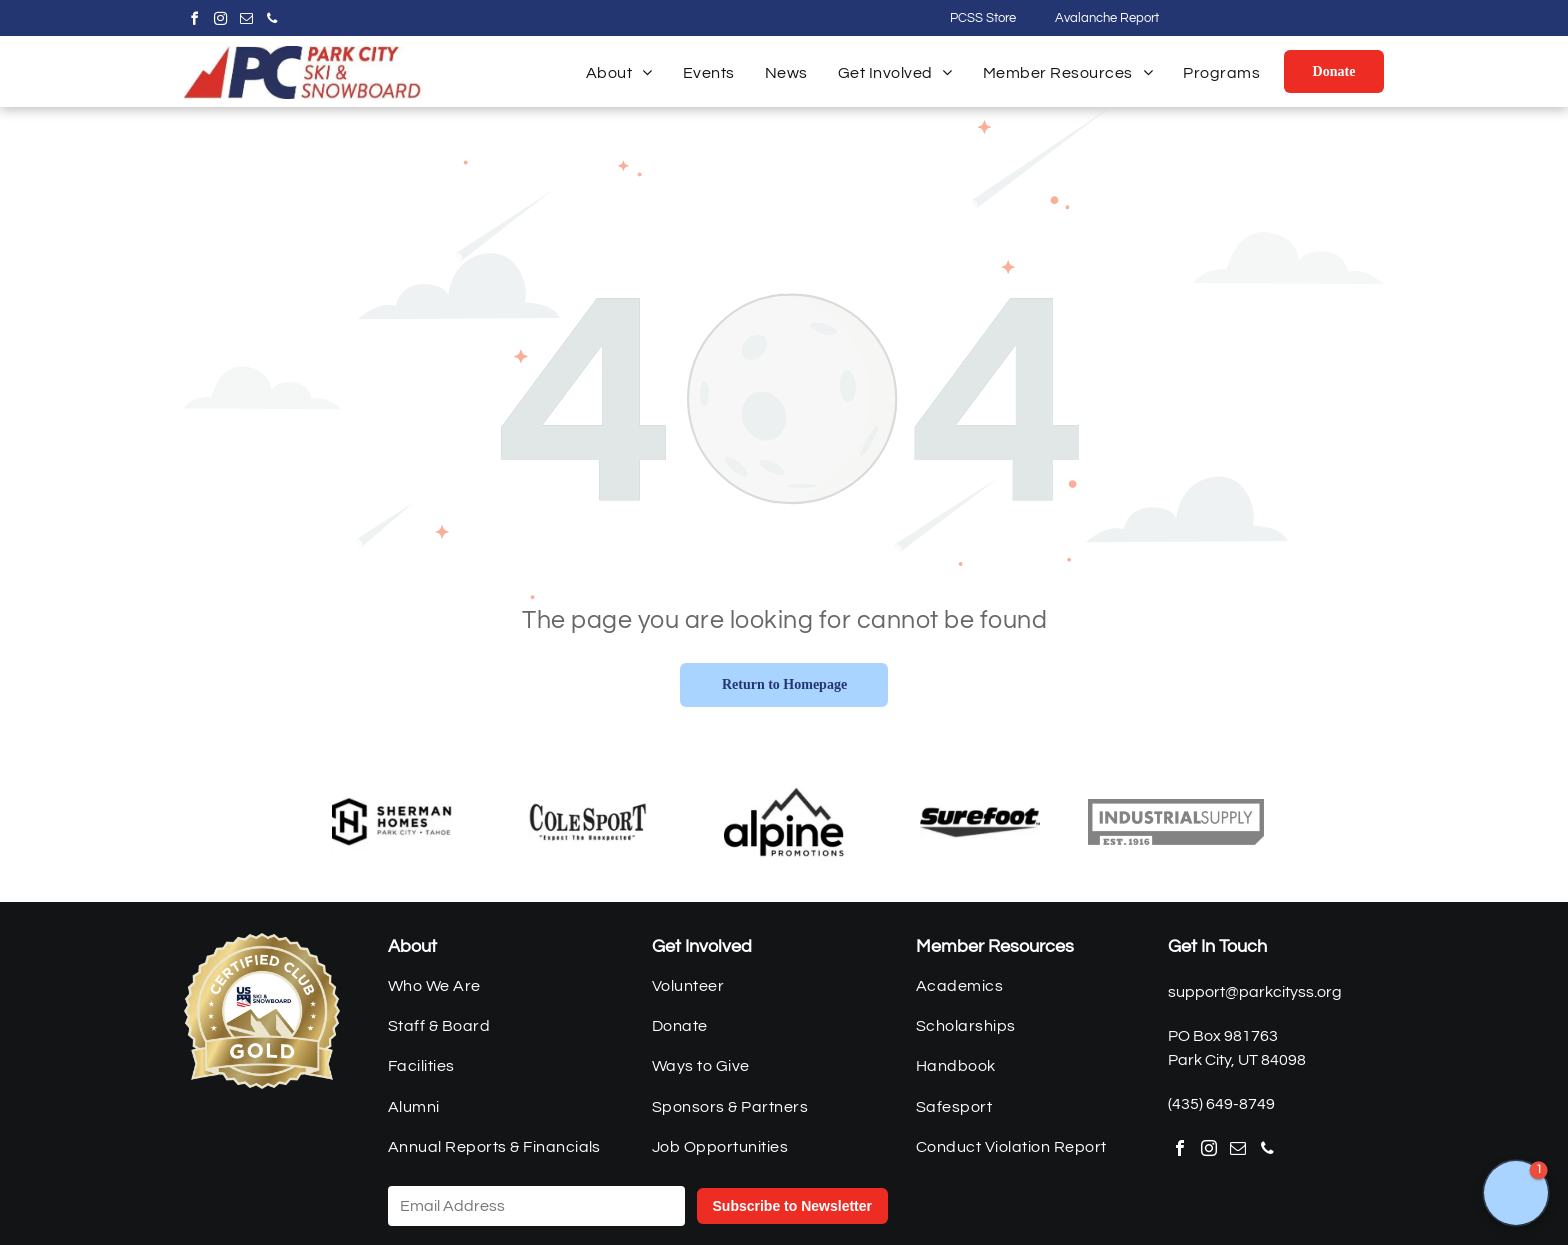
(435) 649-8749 (1221, 1104)
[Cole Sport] (588, 822)
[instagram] (220, 21)
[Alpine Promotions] (784, 822)
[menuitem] (619, 73)
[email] (246, 21)
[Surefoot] (980, 822)
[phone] (272, 21)
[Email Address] (536, 1206)
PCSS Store (983, 18)
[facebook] (194, 21)
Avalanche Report (1107, 18)
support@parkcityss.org (1255, 992)
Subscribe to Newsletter (793, 1206)
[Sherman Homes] (392, 822)
